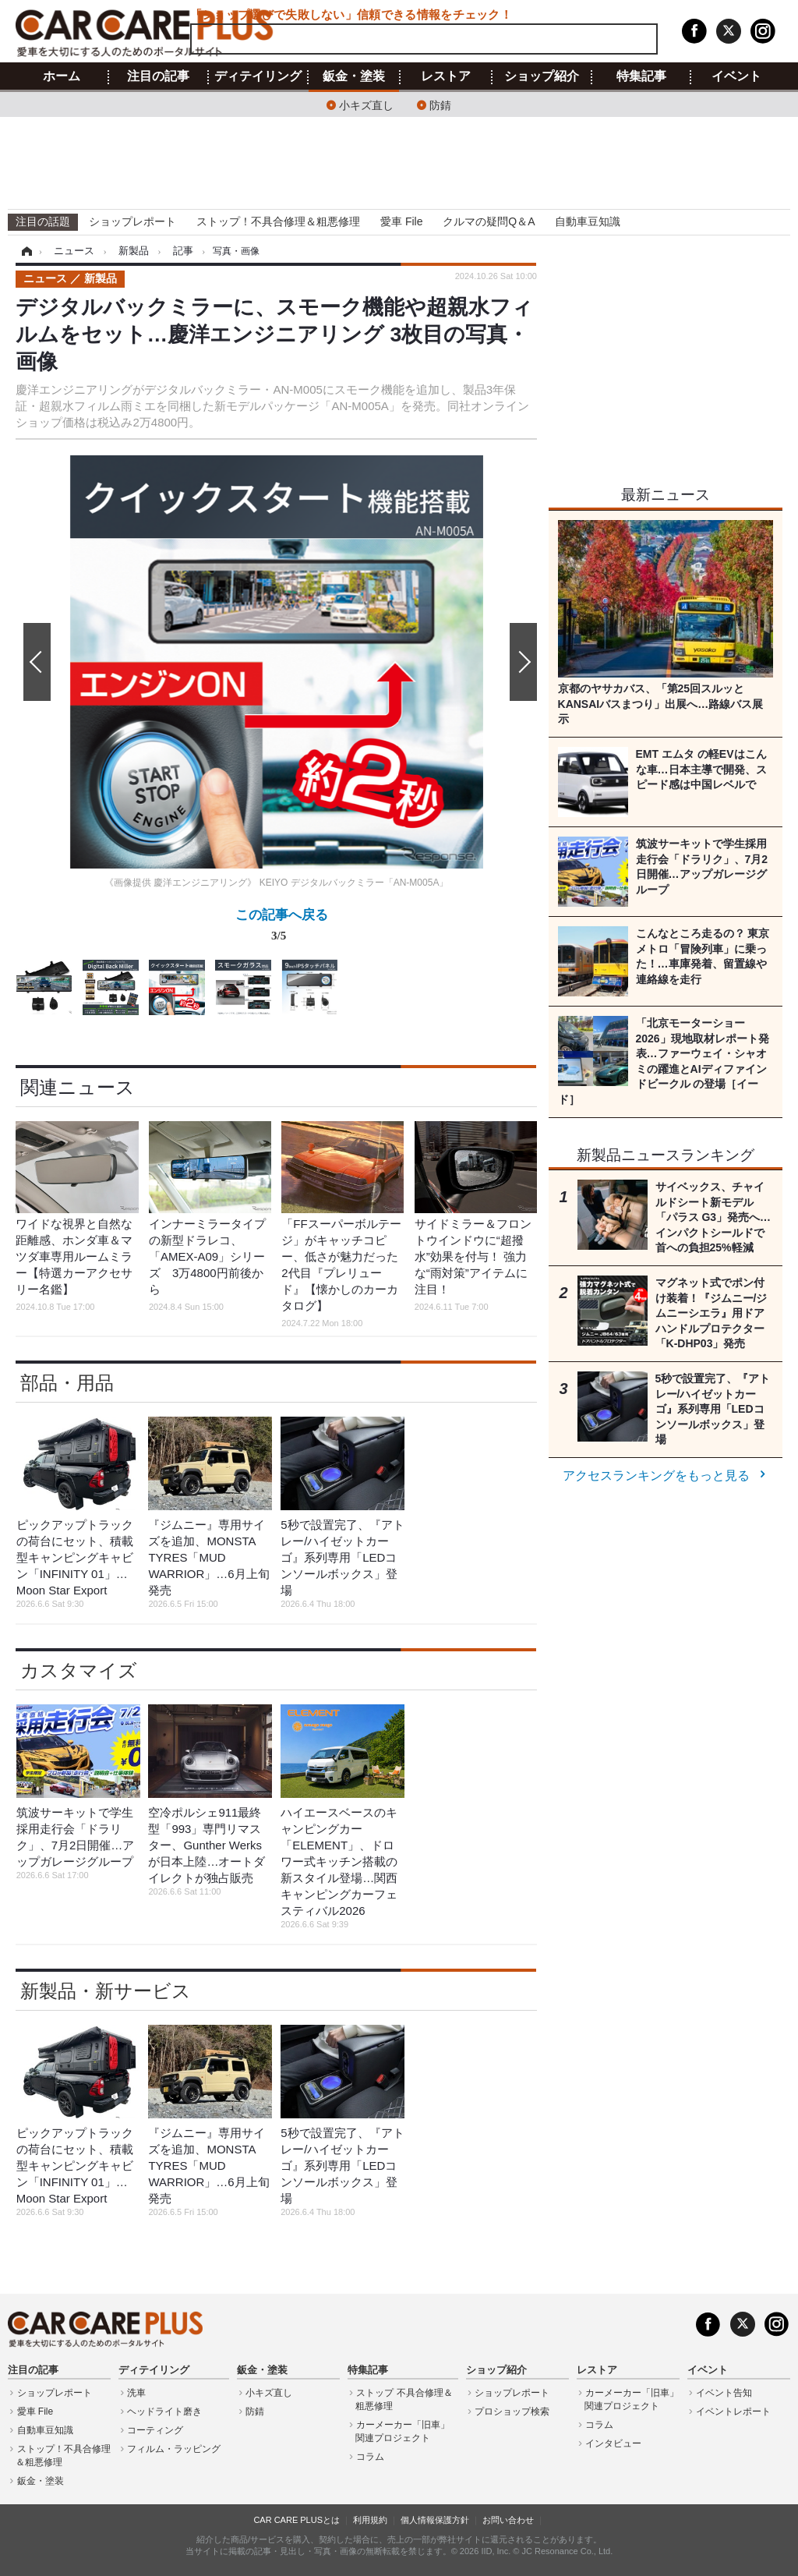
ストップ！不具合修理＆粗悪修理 (278, 221)
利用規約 (370, 2520)
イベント (736, 76)
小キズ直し (366, 104)
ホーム (61, 76)
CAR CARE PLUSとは (296, 2520)
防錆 (440, 104)
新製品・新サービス (105, 1990)
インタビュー (613, 2443)
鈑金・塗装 (354, 76)
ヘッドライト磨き (164, 2411)
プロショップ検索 (512, 2411)
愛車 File (401, 221)
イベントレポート (733, 2411)
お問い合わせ (508, 2520)
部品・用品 (67, 1382)
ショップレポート (132, 221)
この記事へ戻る (281, 928)
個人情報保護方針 (435, 2520)
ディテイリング (258, 76)
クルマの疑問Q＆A (489, 221)
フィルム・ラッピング (174, 2448)
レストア (446, 76)
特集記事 (641, 76)
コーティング (155, 2430)
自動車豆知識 (587, 221)
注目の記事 (158, 76)
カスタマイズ (78, 1670)
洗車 (136, 2392)
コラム (370, 2456)
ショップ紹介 (541, 76)
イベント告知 (724, 2392)
